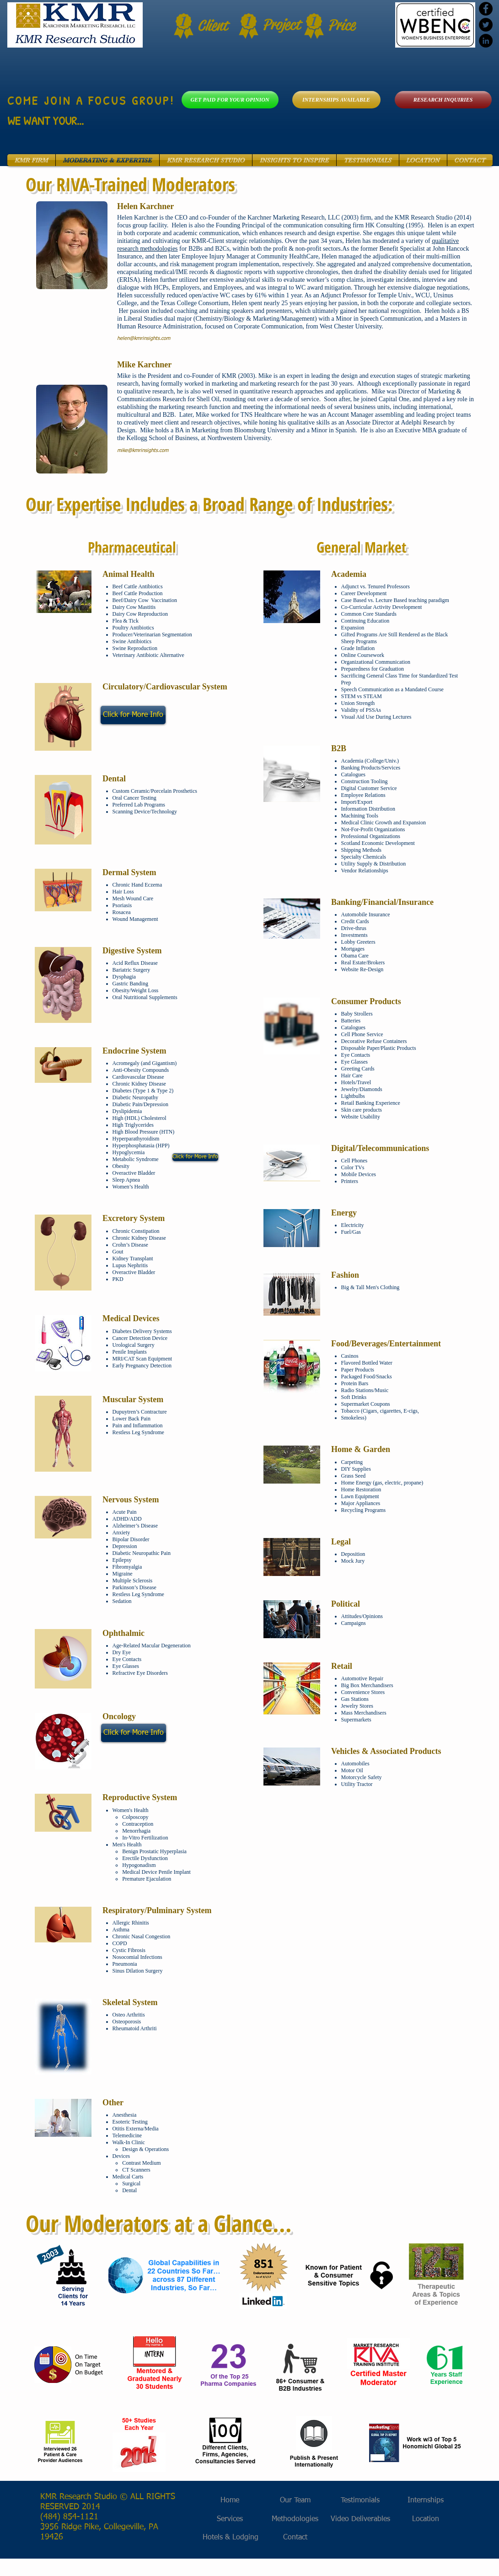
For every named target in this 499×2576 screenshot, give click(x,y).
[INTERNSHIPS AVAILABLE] (336, 99)
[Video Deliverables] (360, 2520)
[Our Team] (295, 2501)
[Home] (230, 2501)
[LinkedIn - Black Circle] (486, 41)
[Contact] (295, 2538)
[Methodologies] (295, 2520)
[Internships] (425, 2501)
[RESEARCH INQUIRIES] (443, 99)
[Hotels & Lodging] (230, 2538)
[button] (31, 160)
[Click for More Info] (133, 715)
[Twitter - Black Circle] (486, 25)
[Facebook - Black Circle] (486, 9)
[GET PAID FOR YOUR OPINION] (230, 99)
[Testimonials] (360, 2501)
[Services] (230, 2520)
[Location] (425, 2520)
